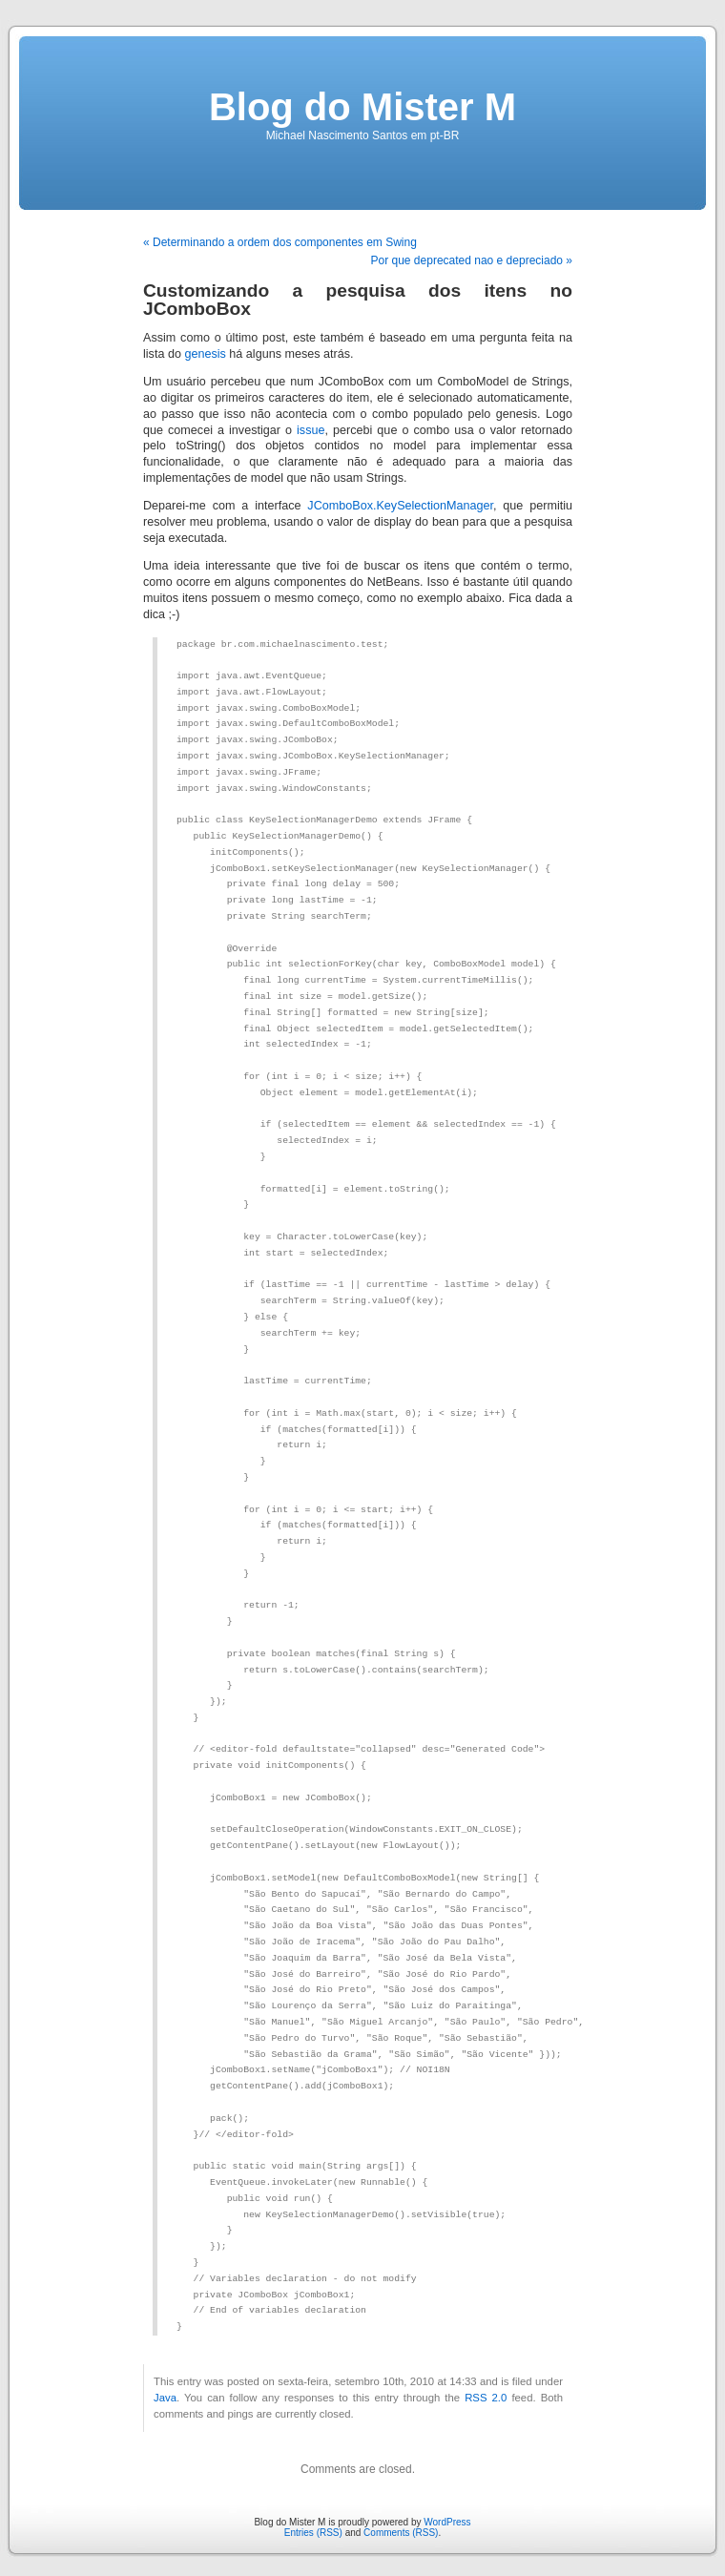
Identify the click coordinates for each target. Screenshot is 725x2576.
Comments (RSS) (400, 2532)
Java (165, 2397)
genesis (204, 354)
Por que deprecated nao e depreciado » (472, 260)
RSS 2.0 (486, 2397)
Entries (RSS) (313, 2532)
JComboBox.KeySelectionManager (400, 505)
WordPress (447, 2522)
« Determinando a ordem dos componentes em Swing (280, 242)
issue (310, 430)
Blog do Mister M (362, 107)
